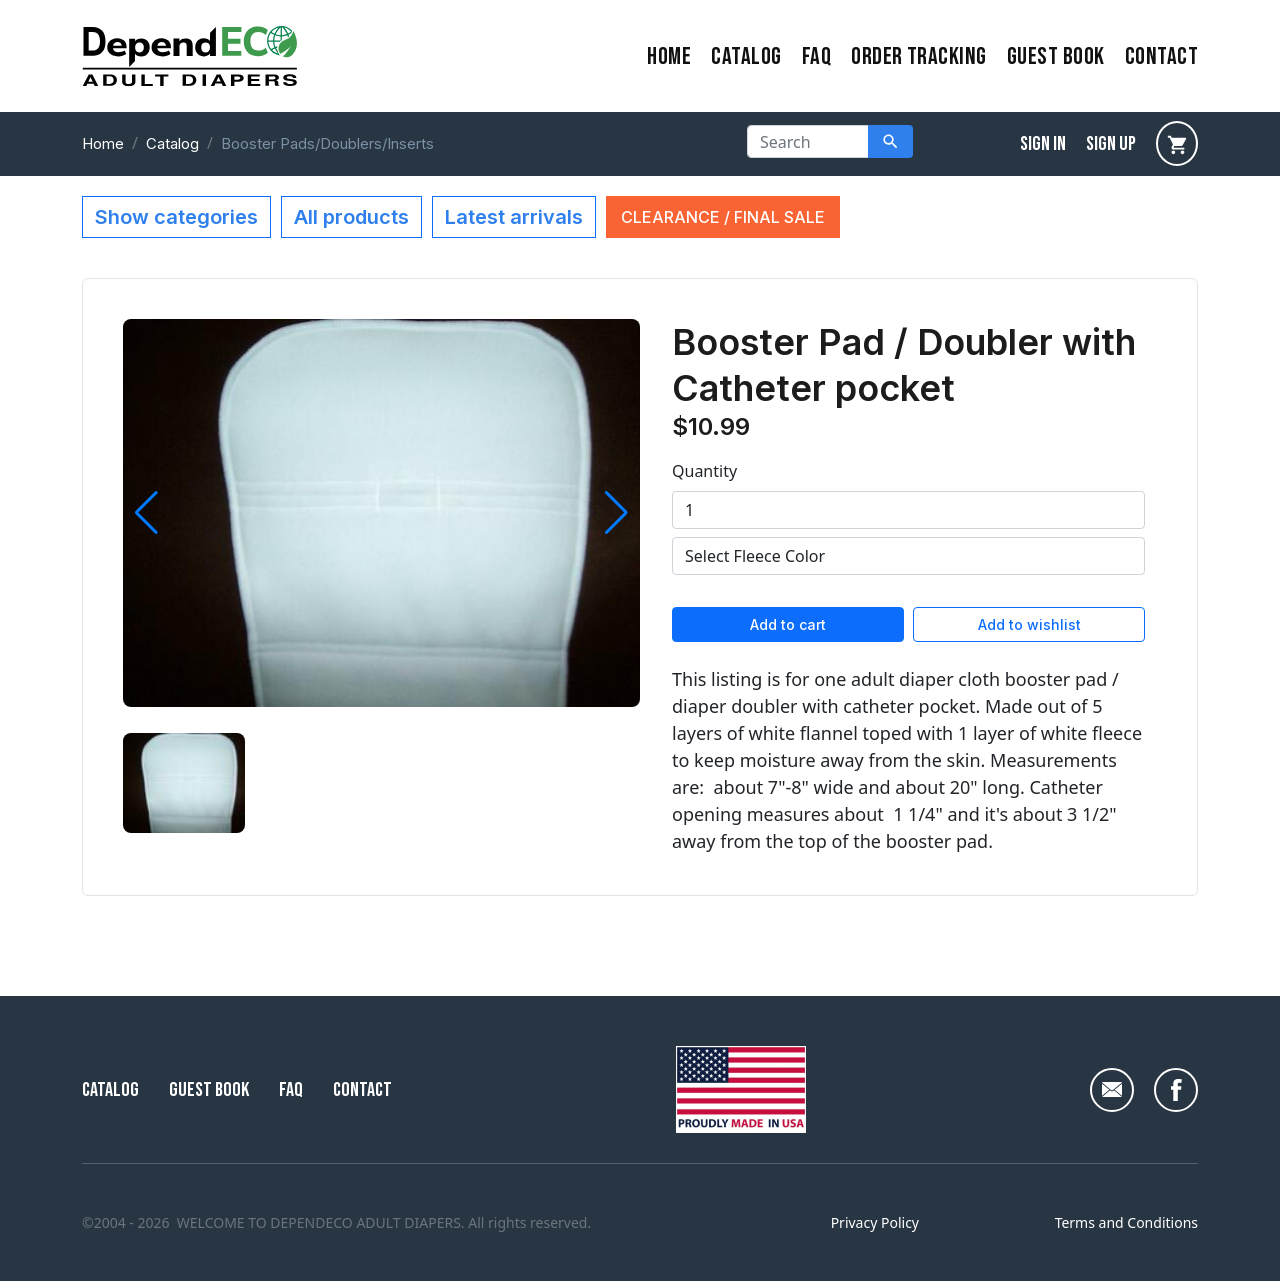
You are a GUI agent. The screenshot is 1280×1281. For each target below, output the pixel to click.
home (669, 56)
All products (351, 217)
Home (103, 143)
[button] (146, 513)
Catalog (746, 56)
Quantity (704, 471)
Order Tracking (919, 56)
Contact (362, 1090)
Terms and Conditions (1126, 1222)
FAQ (816, 56)
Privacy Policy (875, 1222)
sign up (1111, 144)
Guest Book (1056, 56)
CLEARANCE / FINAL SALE (723, 217)
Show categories (176, 217)
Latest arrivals (514, 217)
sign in (1043, 144)
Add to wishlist (1029, 624)
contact (1161, 56)
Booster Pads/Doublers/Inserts (327, 143)
